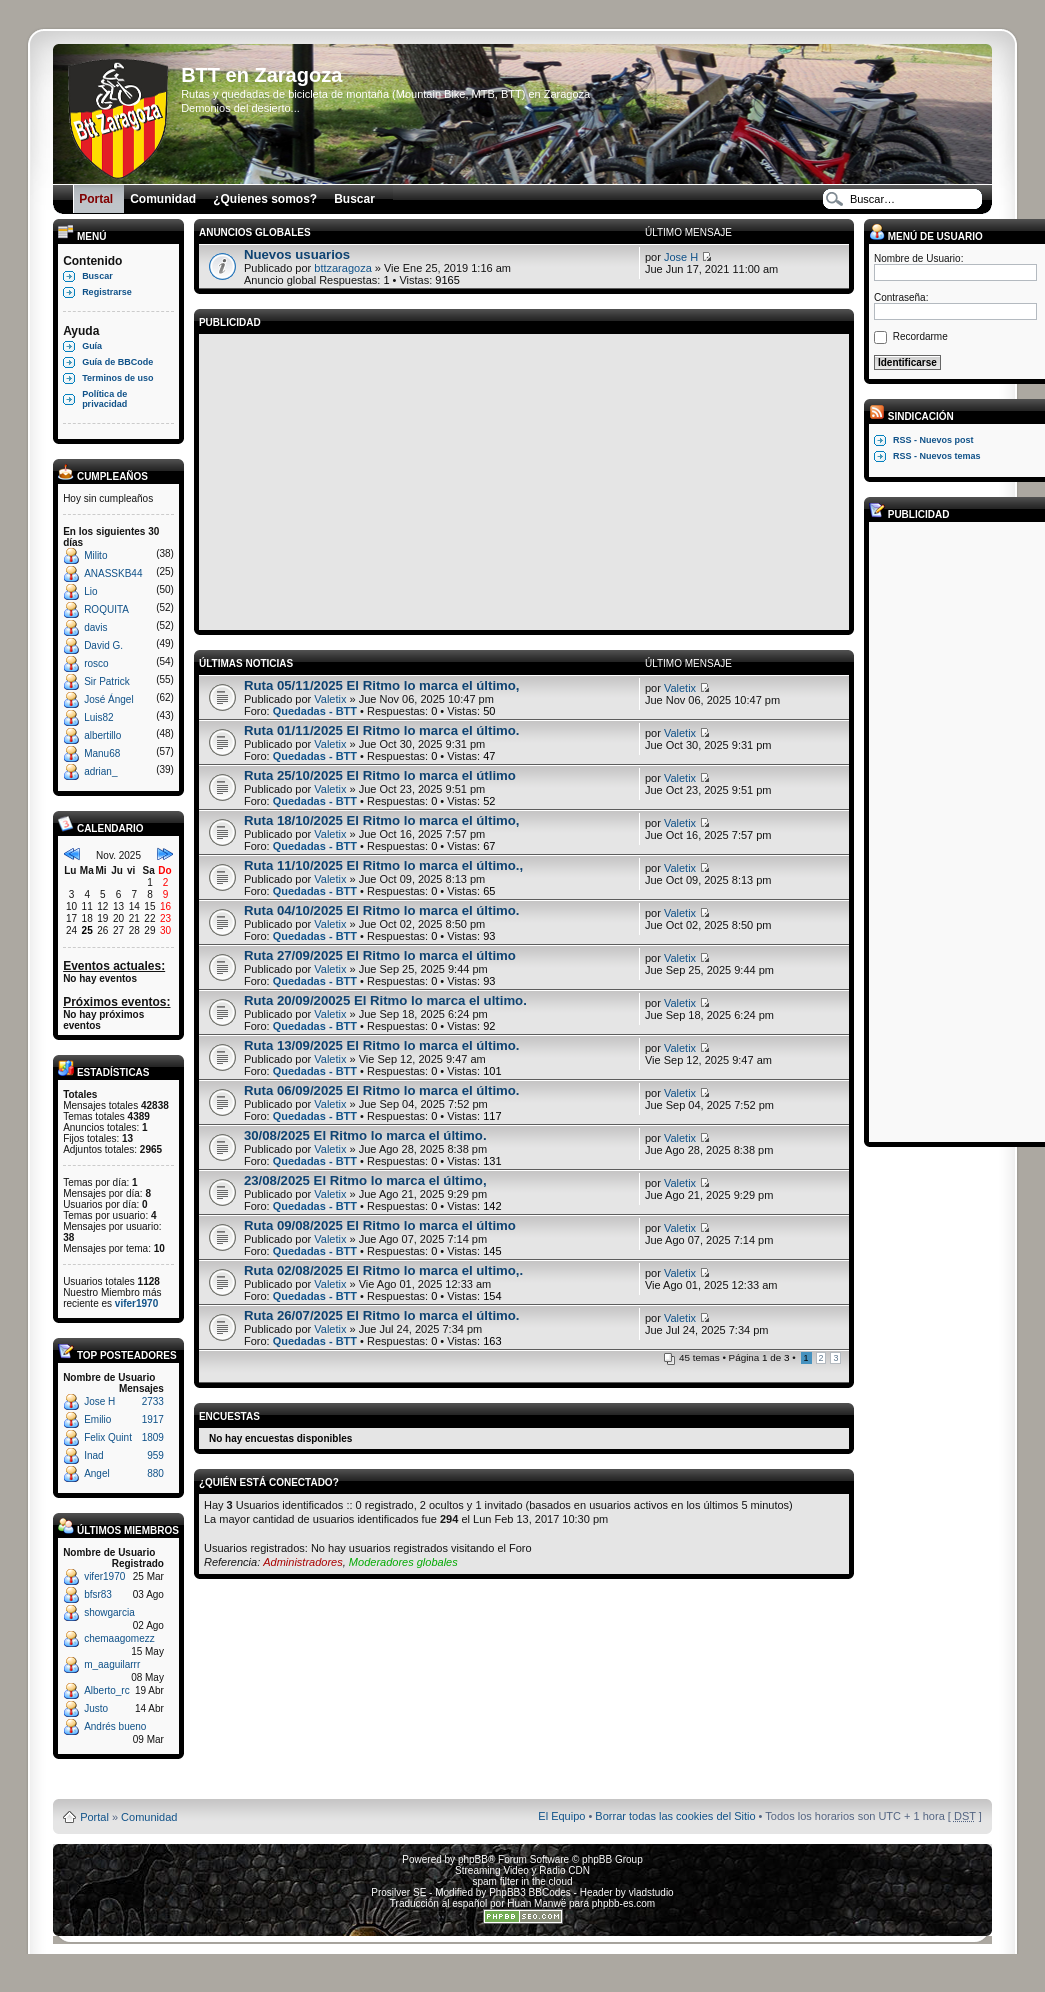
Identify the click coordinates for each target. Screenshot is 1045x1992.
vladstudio (651, 1892)
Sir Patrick (107, 681)
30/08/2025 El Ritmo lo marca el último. (365, 1135)
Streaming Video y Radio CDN (522, 1870)
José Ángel (108, 699)
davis (95, 627)
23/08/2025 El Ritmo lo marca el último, (365, 1180)
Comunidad (149, 1817)
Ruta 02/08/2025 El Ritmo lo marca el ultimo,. (383, 1270)
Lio (90, 591)
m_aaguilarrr (112, 1664)
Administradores (302, 1562)
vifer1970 (136, 1303)
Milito (95, 555)
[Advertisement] (524, 479)
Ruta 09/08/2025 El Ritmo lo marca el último (380, 1225)
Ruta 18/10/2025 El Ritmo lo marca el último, (382, 820)
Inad (93, 1455)
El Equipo (561, 1816)
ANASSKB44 (113, 573)
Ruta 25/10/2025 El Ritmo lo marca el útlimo (380, 775)
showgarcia (109, 1612)
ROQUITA (106, 609)
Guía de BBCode (117, 362)
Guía (92, 346)
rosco (96, 663)
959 (155, 1455)
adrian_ (100, 771)
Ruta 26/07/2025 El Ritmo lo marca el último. (382, 1315)
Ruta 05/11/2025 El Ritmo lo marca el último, (382, 685)
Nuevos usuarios (297, 254)
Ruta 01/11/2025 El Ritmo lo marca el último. (382, 730)
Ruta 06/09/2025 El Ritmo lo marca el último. (382, 1090)
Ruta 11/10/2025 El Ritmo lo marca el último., (383, 865)
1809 (153, 1437)
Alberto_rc (107, 1690)
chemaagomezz (119, 1638)
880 (155, 1473)
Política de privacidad (104, 399)
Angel (97, 1473)
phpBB (473, 1859)
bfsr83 (98, 1594)
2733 (153, 1401)
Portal (94, 1817)
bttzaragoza (342, 268)
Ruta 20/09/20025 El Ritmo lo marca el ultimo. (385, 1000)
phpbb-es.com (623, 1903)
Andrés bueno (115, 1726)
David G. (103, 645)
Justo (96, 1708)
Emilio (97, 1419)
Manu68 (102, 753)
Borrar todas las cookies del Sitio (675, 1816)
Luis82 (98, 717)
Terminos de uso (117, 378)
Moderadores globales (403, 1562)
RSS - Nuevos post (933, 440)
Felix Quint (108, 1437)
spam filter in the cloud (522, 1881)
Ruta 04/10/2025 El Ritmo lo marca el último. (382, 910)
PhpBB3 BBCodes (530, 1892)
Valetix (330, 699)
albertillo (102, 735)
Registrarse (107, 292)
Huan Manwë (536, 1903)
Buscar (97, 276)
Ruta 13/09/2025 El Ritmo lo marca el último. (382, 1045)
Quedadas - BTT (315, 711)
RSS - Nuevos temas (937, 456)
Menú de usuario (926, 236)
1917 (153, 1419)
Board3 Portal (484, 1784)
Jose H (99, 1401)
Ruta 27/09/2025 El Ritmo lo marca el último (380, 955)
